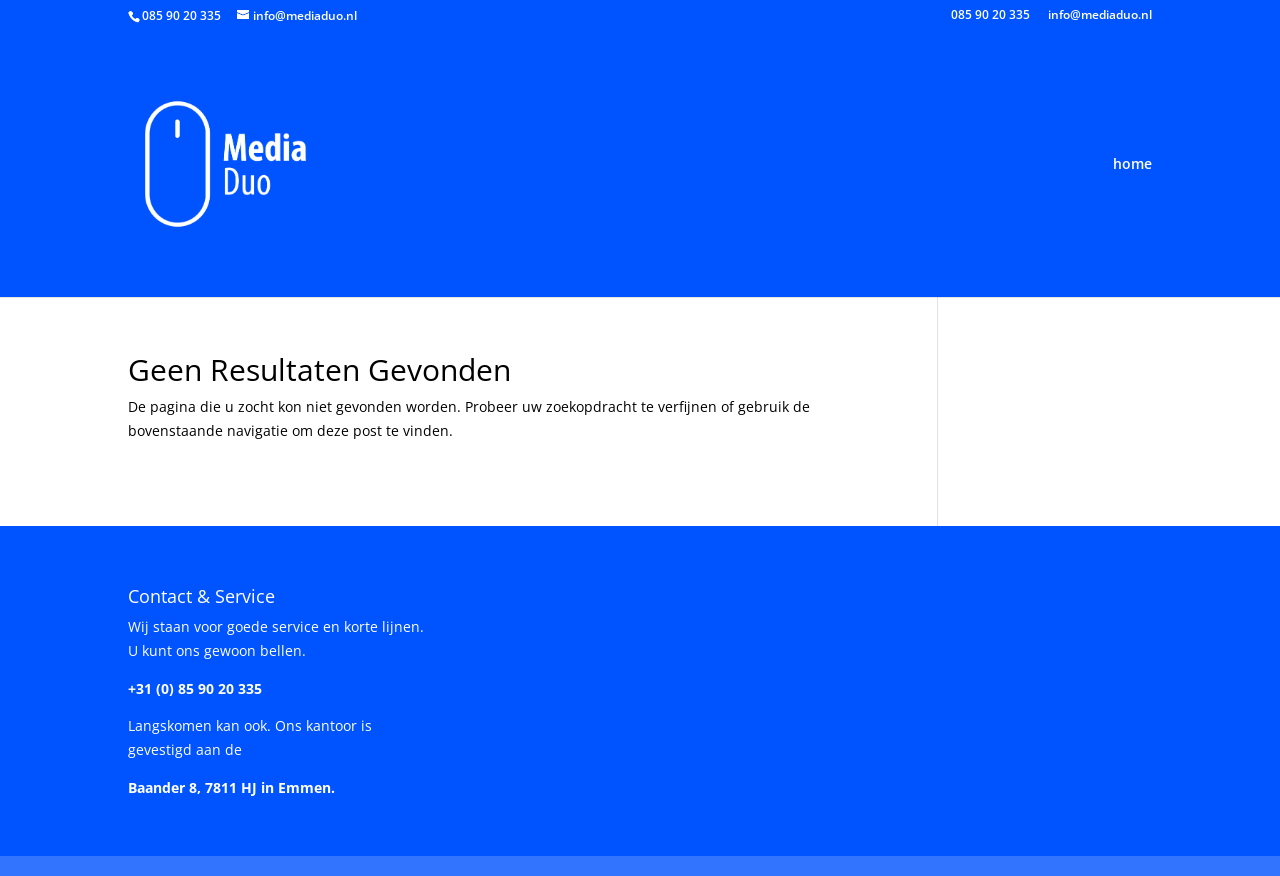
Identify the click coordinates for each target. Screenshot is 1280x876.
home (1132, 165)
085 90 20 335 (990, 16)
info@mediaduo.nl (1100, 16)
